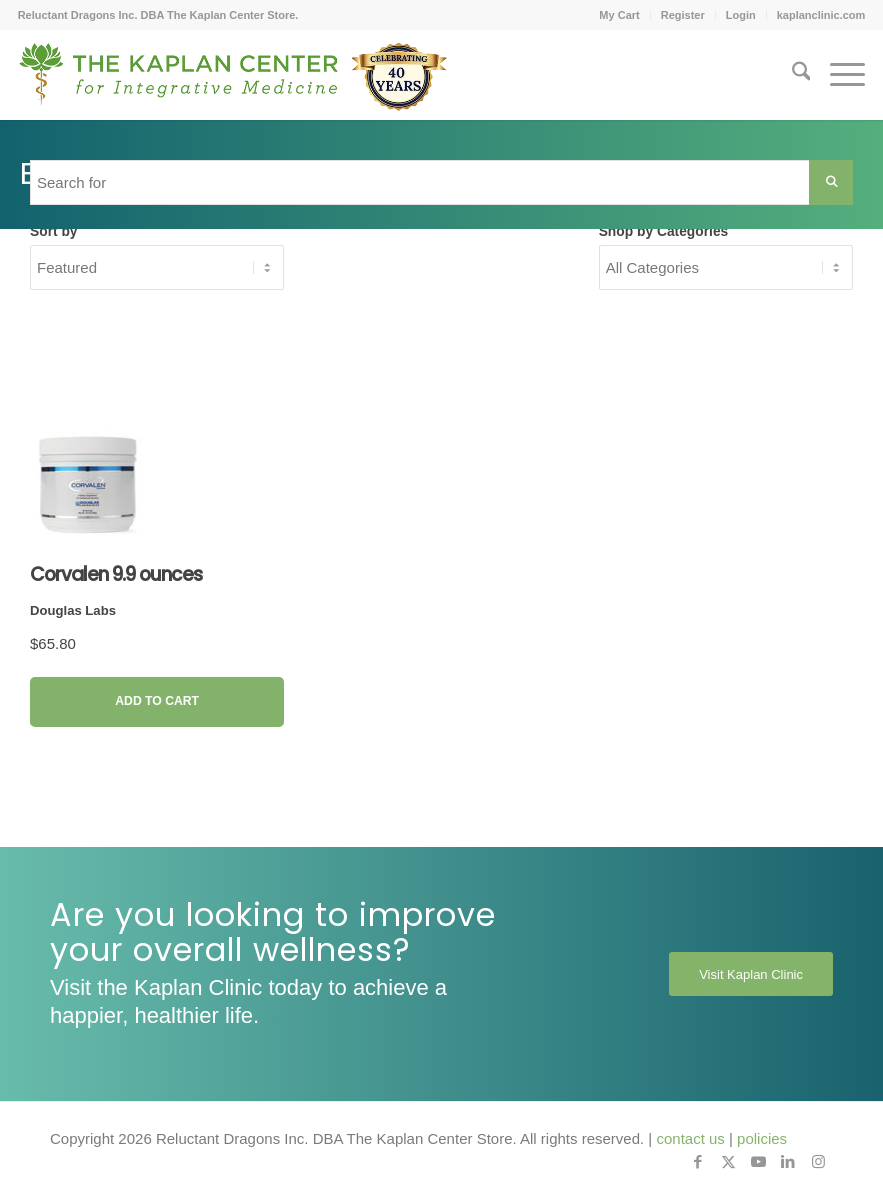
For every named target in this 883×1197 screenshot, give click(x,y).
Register (683, 15)
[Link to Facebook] (698, 1162)
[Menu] (837, 75)
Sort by (54, 231)
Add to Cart (157, 701)
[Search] (791, 75)
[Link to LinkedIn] (788, 1162)
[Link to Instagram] (818, 1162)
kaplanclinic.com (821, 15)
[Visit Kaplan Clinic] (751, 974)
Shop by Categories (664, 231)
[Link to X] (728, 1162)
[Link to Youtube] (758, 1162)
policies (762, 1138)
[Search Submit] (831, 182)
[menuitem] (619, 15)
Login (741, 15)
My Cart (619, 15)
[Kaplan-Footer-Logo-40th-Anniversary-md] (233, 82)
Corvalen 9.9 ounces (116, 574)
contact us (690, 1138)
